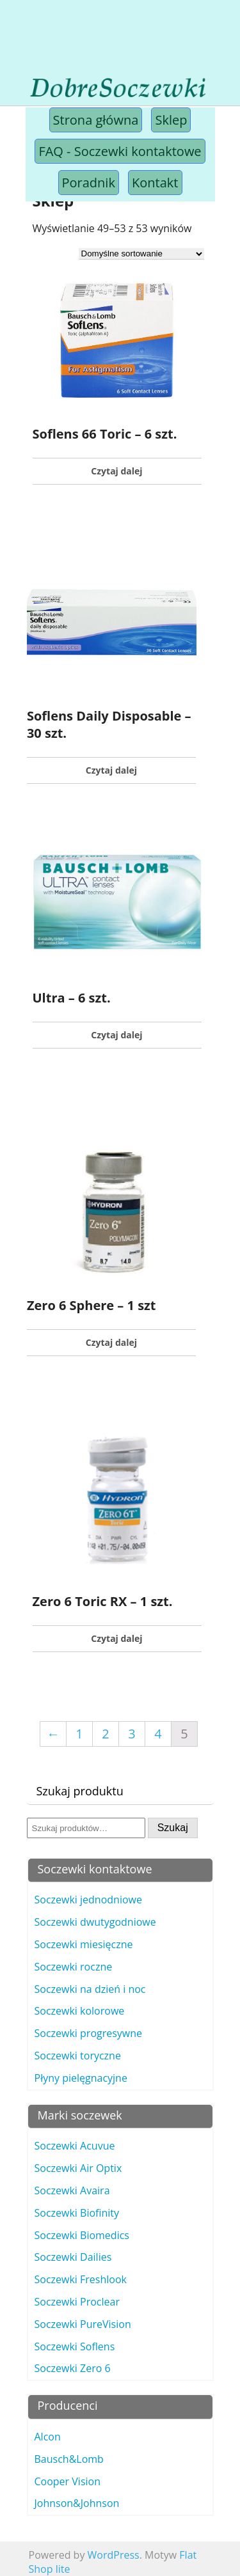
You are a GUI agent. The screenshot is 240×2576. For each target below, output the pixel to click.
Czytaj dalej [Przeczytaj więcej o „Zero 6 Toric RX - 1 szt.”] (116, 1638)
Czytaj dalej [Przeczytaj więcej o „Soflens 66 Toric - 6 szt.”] (116, 471)
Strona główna (96, 120)
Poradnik (88, 182)
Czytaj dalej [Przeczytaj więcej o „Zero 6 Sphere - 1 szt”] (111, 1342)
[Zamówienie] (141, 254)
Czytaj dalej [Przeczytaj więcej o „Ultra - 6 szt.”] (116, 1035)
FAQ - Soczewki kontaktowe (119, 151)
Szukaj (172, 1827)
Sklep (171, 120)
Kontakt (155, 182)
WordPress (114, 2555)
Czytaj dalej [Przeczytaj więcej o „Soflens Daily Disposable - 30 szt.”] (111, 770)
